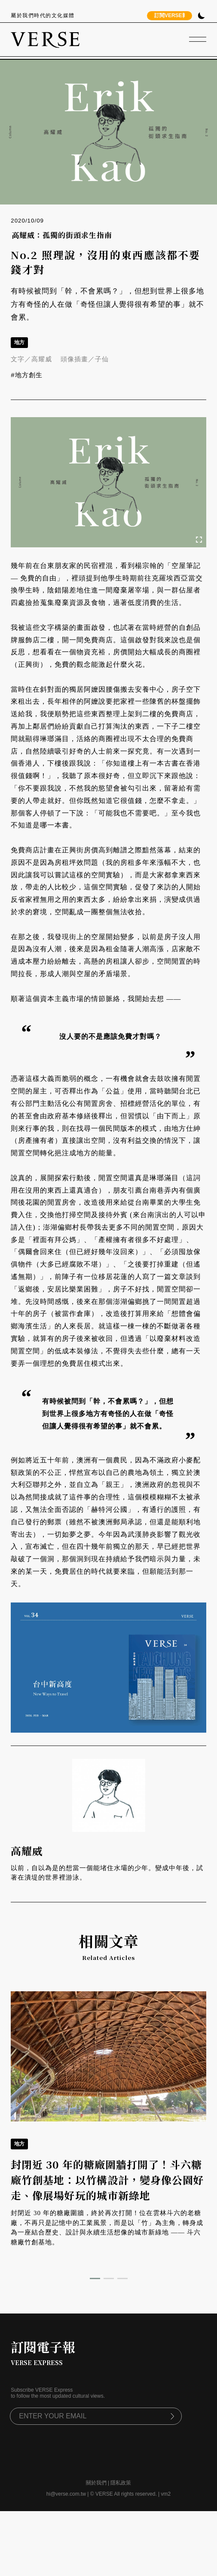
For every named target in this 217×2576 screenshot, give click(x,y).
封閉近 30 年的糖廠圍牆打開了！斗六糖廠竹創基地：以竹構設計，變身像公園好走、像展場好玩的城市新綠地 (107, 2180)
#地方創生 (26, 374)
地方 (19, 342)
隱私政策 (120, 2483)
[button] (95, 2278)
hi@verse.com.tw (66, 2494)
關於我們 (96, 2483)
